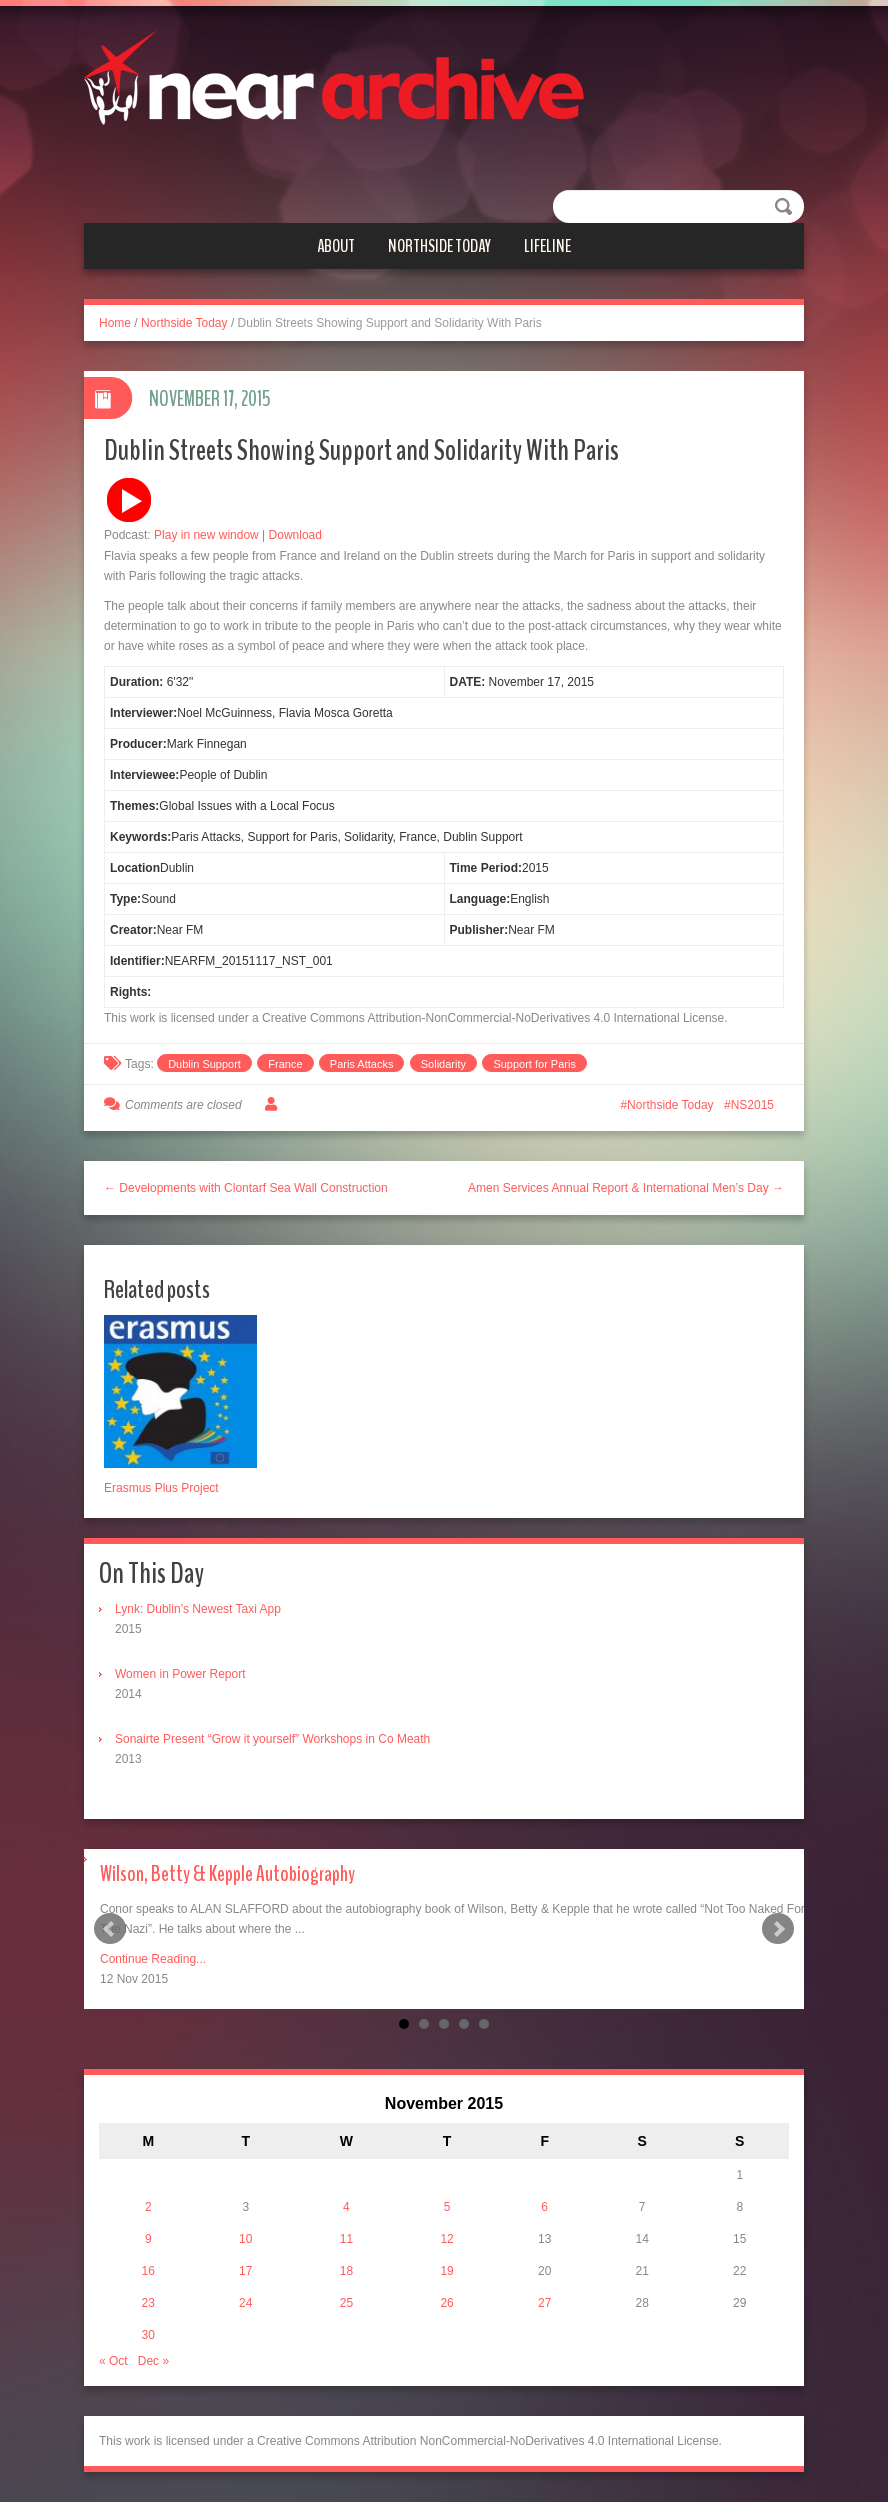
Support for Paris (534, 1064)
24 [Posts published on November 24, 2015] (245, 2303)
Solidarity (443, 1064)
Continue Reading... (153, 1959)
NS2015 (752, 1105)
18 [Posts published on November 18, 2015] (346, 2271)
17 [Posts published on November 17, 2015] (245, 2271)
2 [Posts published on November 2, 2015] (148, 2207)
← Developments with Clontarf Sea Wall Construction (246, 1188)
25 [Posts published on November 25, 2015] (346, 2303)
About (336, 246)
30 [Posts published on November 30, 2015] (148, 2335)
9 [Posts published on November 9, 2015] (148, 2239)
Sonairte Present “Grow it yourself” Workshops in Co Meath (272, 1739)
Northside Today (439, 246)
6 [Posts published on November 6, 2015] (544, 2207)
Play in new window (206, 535)
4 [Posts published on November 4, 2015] (346, 2207)
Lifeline (547, 246)
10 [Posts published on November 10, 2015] (245, 2239)
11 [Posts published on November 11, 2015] (346, 2239)
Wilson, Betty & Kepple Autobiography (227, 1874)
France (285, 1064)
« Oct (113, 2361)
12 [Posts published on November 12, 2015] (446, 2239)
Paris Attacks (362, 1064)
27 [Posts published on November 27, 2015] (544, 2303)
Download (295, 535)
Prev (110, 1929)
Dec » (153, 2361)
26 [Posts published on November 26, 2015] (446, 2303)
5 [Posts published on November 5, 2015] (447, 2207)
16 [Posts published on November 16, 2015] (148, 2271)
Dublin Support (204, 1064)
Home (115, 323)
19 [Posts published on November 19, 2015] (446, 2271)
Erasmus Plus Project (161, 1488)
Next (778, 1929)
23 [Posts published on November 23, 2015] (148, 2303)
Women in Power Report (180, 1674)
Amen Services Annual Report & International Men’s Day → (626, 1188)
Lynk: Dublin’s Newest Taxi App (198, 1609)
